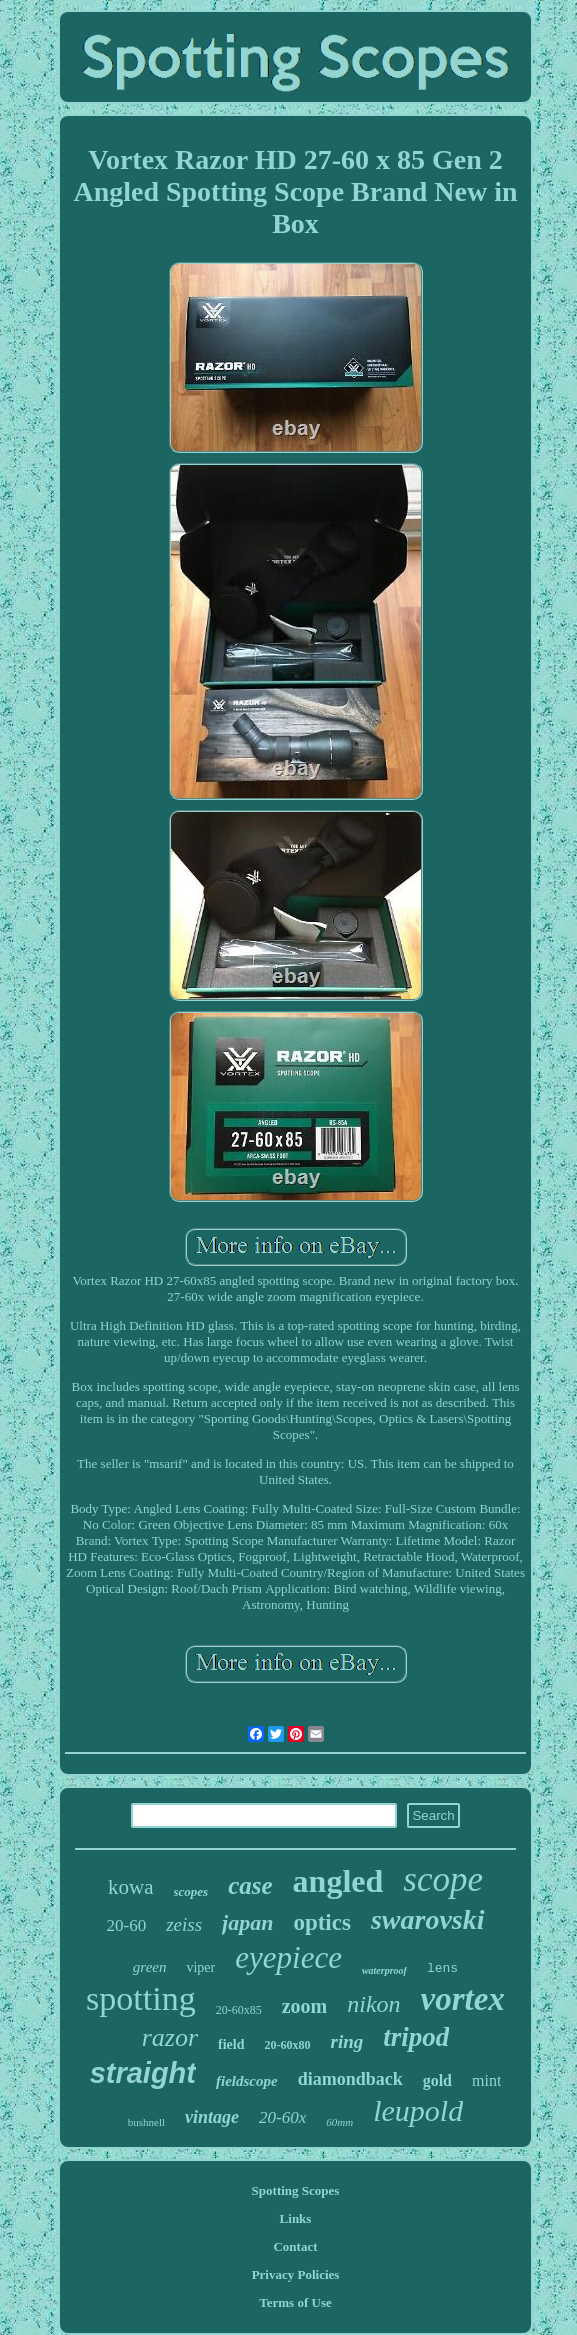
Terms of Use (295, 2302)
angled (338, 1881)
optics (322, 1922)
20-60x (282, 2117)
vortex (463, 1999)
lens (442, 1968)
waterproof (384, 1970)
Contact (295, 2246)
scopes (191, 1891)
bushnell (146, 2122)
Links (296, 2218)
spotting (141, 1998)
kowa (131, 1887)
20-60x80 (288, 2045)
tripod (416, 2037)
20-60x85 (239, 2010)
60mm (339, 2122)
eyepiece (288, 1957)
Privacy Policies (296, 2274)
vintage (212, 2117)
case (250, 1885)
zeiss (184, 1924)
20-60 (126, 1925)
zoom (305, 2006)
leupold (418, 2110)
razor (170, 2037)
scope (443, 1879)
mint (486, 2080)
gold (437, 2080)
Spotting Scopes (296, 2190)
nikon (373, 2004)
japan (247, 1922)
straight (143, 2073)
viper (200, 1967)
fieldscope (247, 2081)
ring (347, 2041)
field (231, 2044)
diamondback (350, 2079)
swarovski (428, 1919)
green (150, 1967)
